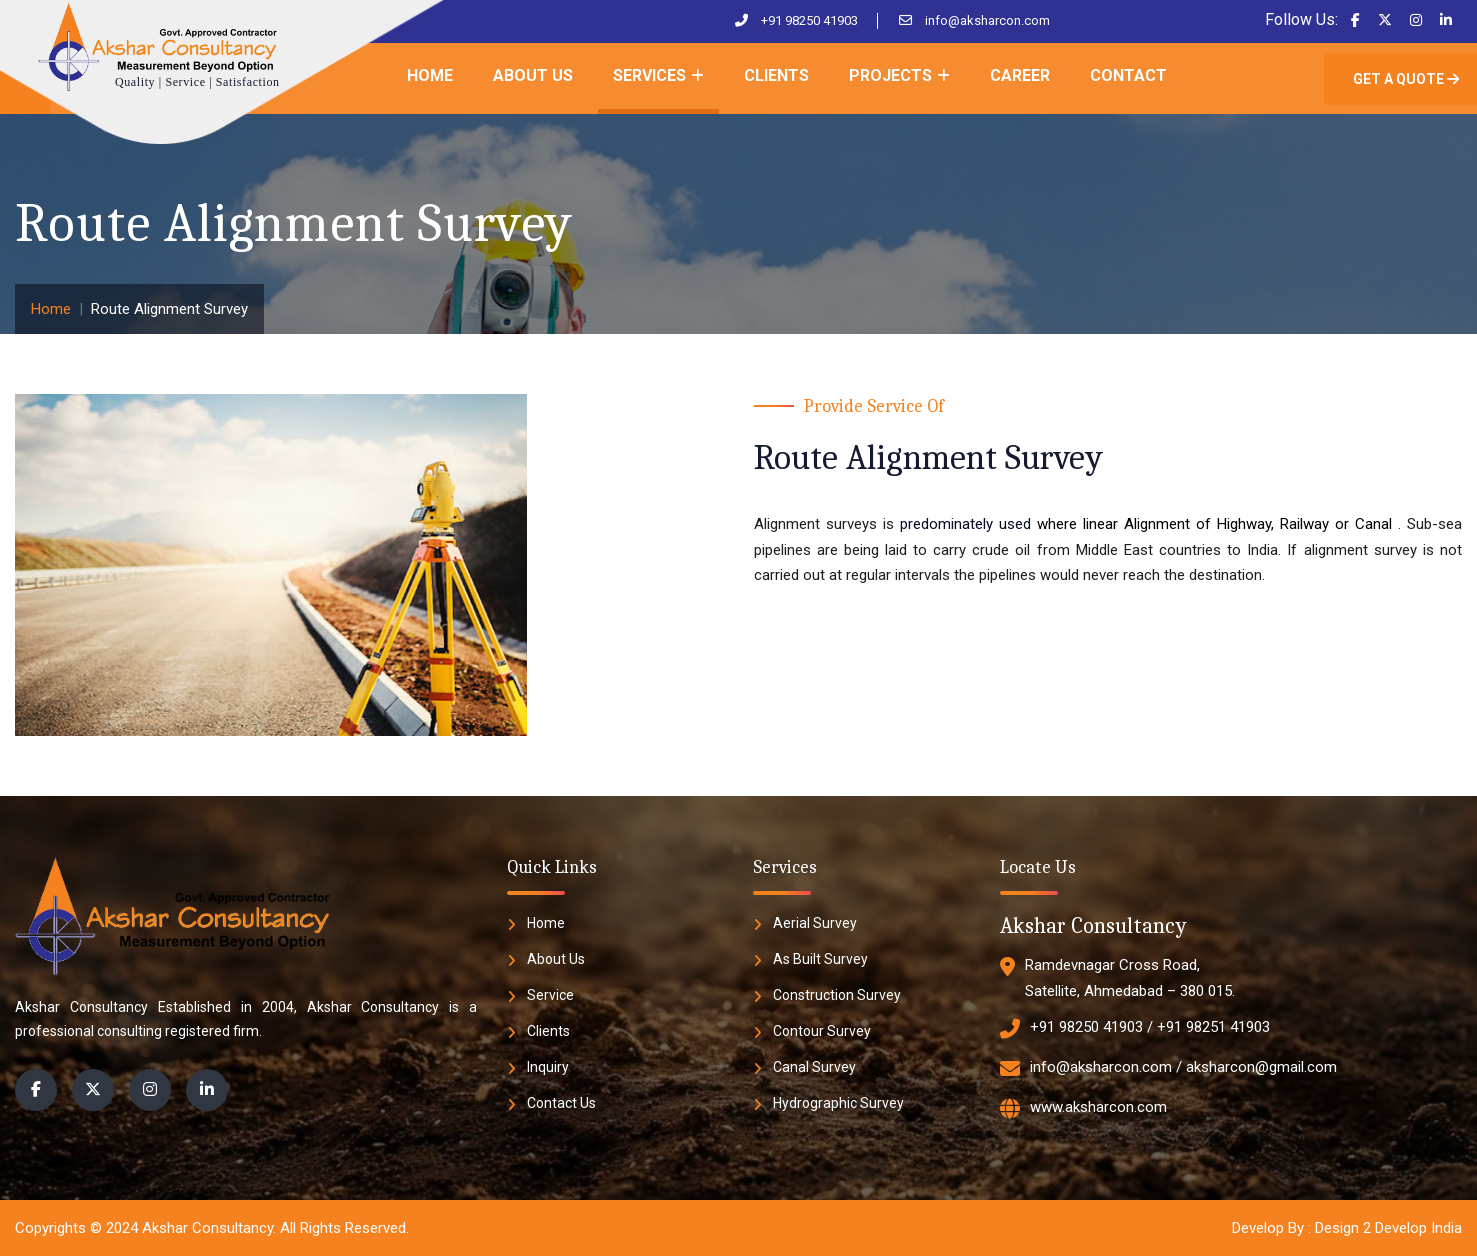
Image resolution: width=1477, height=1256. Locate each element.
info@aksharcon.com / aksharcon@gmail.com (1168, 1069)
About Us (533, 75)
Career (1020, 75)
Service (550, 995)
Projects (890, 75)
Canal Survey (814, 1067)
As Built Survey (820, 959)
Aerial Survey (815, 923)
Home (430, 75)
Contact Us (561, 1103)
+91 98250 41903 (809, 20)
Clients (776, 75)
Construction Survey (837, 995)
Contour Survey (822, 1031)
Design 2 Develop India (1388, 1228)
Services (649, 75)
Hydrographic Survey (838, 1103)
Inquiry (548, 1067)
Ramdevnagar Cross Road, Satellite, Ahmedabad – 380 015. (1117, 978)
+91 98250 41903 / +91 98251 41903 (1135, 1029)
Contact (1128, 75)
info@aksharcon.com (987, 20)
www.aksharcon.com (1083, 1109)
